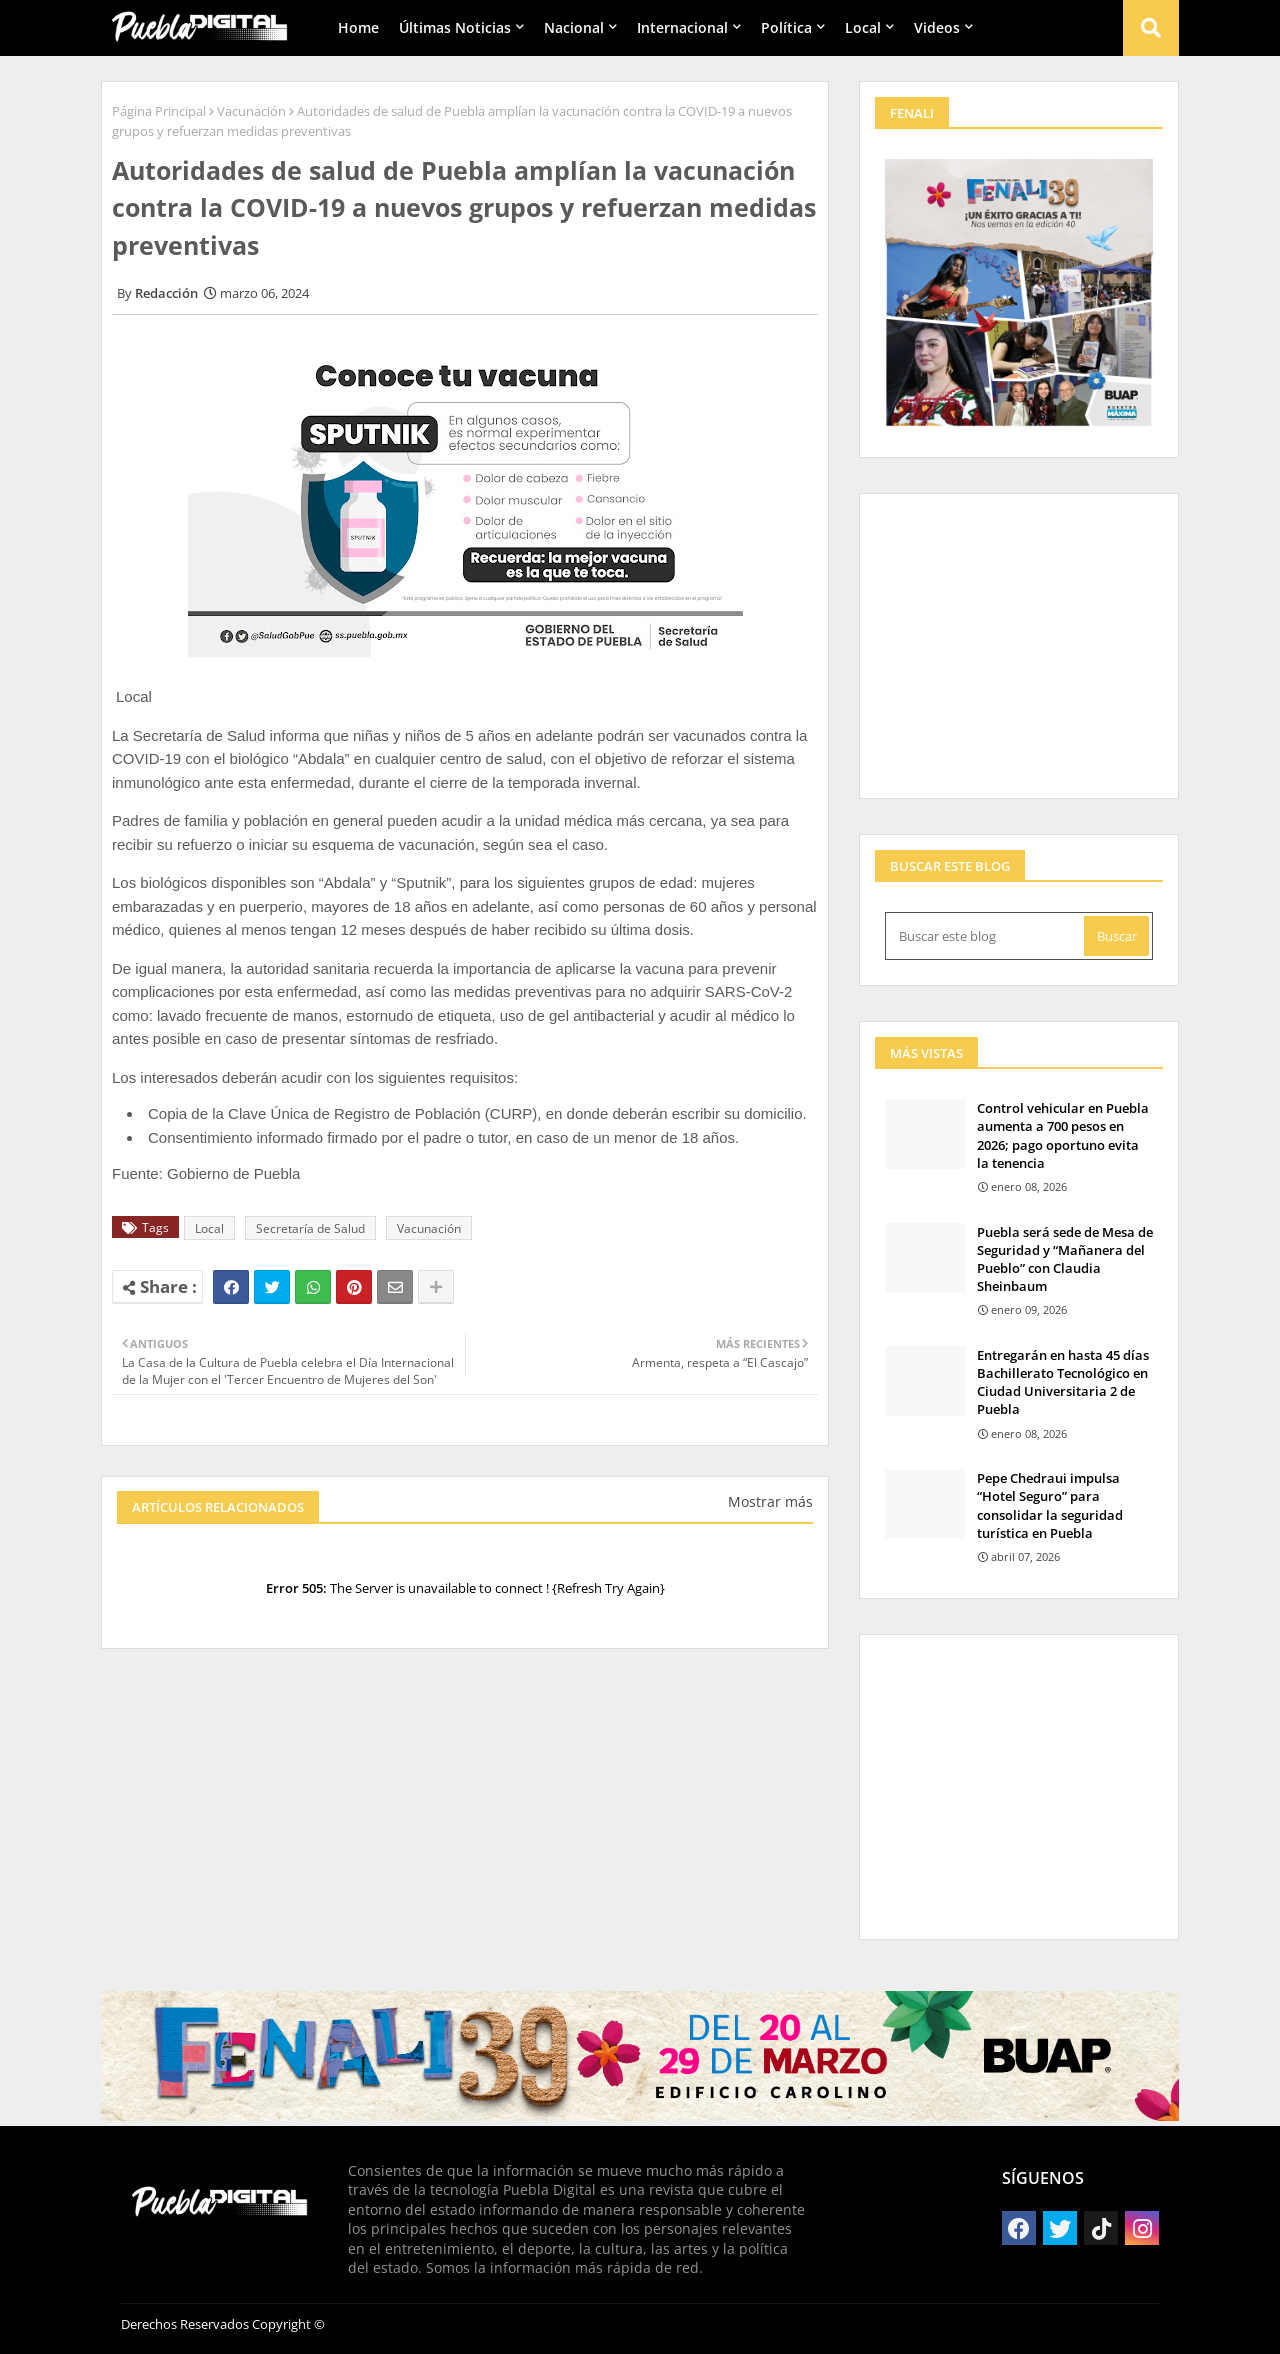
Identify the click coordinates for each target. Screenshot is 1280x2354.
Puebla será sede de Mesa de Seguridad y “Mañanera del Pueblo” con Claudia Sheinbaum (1065, 1259)
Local (863, 27)
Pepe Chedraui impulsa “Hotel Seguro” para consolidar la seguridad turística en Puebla (1050, 1505)
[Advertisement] (465, 1829)
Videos (937, 27)
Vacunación (251, 111)
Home (358, 27)
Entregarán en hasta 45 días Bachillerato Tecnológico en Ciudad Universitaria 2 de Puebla (1063, 1382)
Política (786, 27)
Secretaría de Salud (310, 1228)
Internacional (682, 27)
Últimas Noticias (455, 27)
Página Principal (159, 111)
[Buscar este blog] (986, 936)
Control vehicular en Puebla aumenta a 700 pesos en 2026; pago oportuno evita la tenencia (1063, 1135)
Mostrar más (770, 1501)
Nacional (574, 27)
